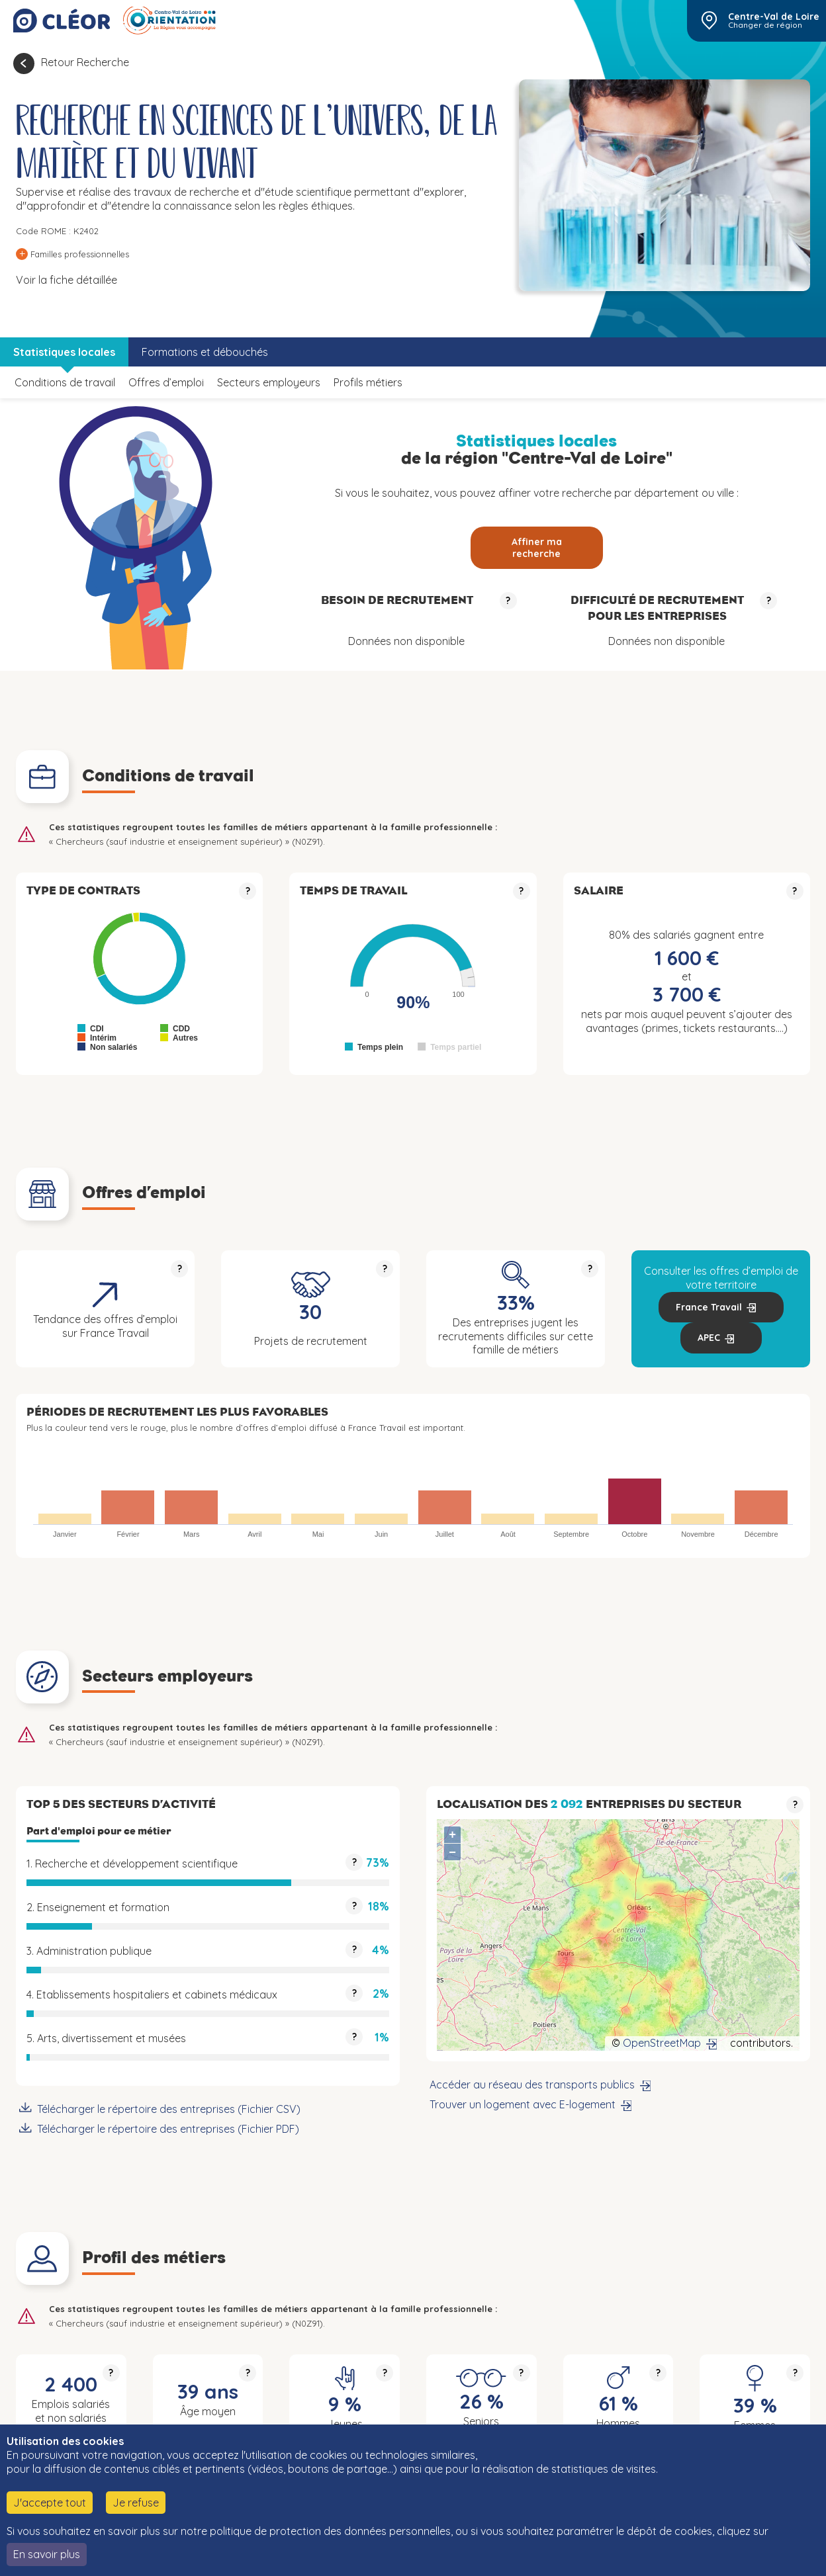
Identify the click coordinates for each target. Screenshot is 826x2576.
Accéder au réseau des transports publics (532, 2084)
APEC (709, 1338)
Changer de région (765, 25)
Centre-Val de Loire (773, 16)
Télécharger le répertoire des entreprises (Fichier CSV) (168, 2109)
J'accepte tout (49, 2502)
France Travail (709, 1307)
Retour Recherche (85, 62)
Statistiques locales (64, 352)
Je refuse (136, 2502)
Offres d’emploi (166, 382)
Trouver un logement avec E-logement (523, 2104)
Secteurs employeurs (268, 382)
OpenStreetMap (662, 2042)
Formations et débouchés (205, 352)
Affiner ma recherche (537, 548)
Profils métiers (368, 382)
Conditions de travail (65, 382)
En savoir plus (46, 2554)
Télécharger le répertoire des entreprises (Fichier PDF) (168, 2128)
